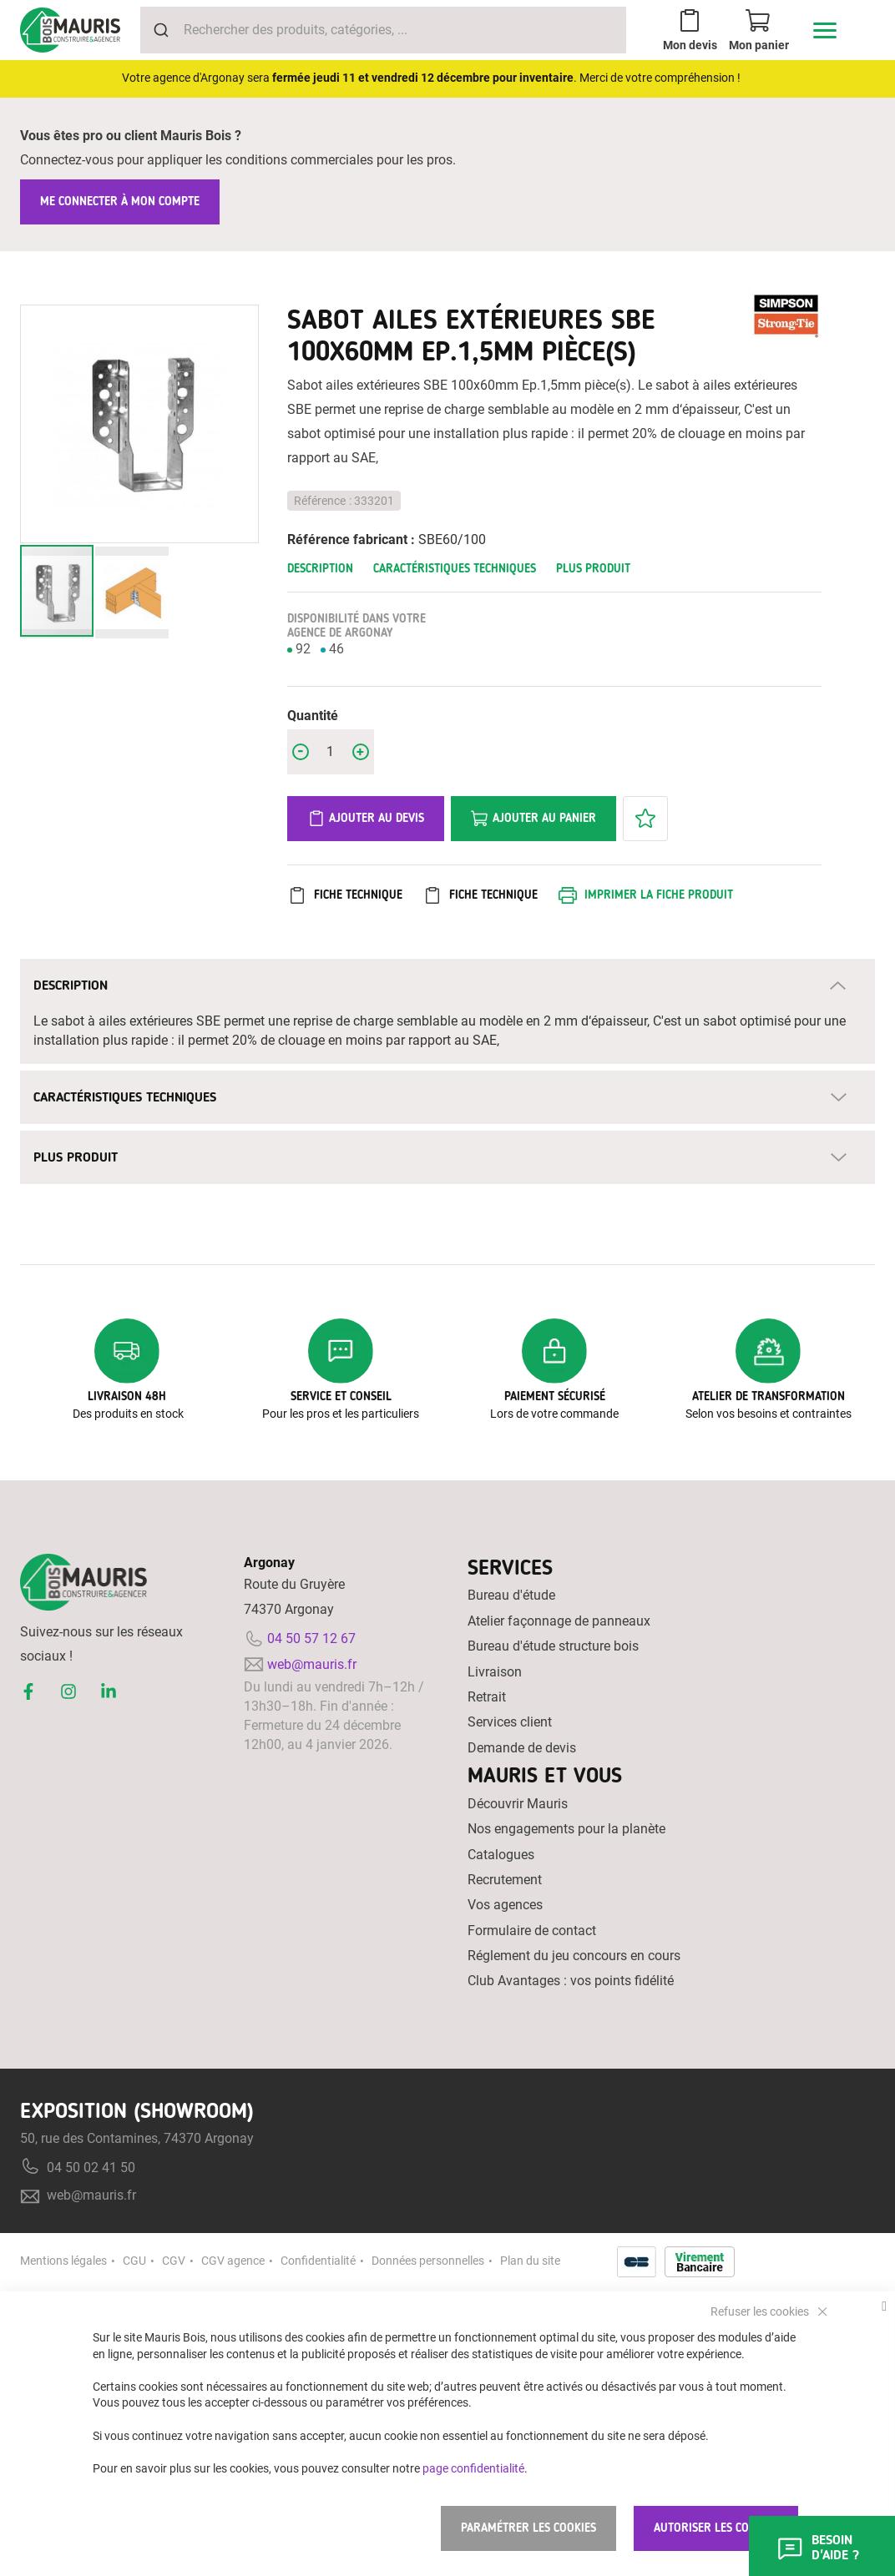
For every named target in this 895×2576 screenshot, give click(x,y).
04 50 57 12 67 (311, 1638)
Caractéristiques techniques (454, 569)
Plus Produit (593, 569)
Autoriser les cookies (716, 2528)
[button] (132, 592)
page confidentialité (473, 2467)
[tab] (447, 985)
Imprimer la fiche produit (658, 895)
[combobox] (383, 30)
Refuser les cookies (761, 2310)
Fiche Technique (358, 895)
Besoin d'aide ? (817, 2547)
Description (320, 569)
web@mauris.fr (311, 1664)
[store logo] (70, 30)
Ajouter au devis (365, 818)
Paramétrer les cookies (528, 2528)
